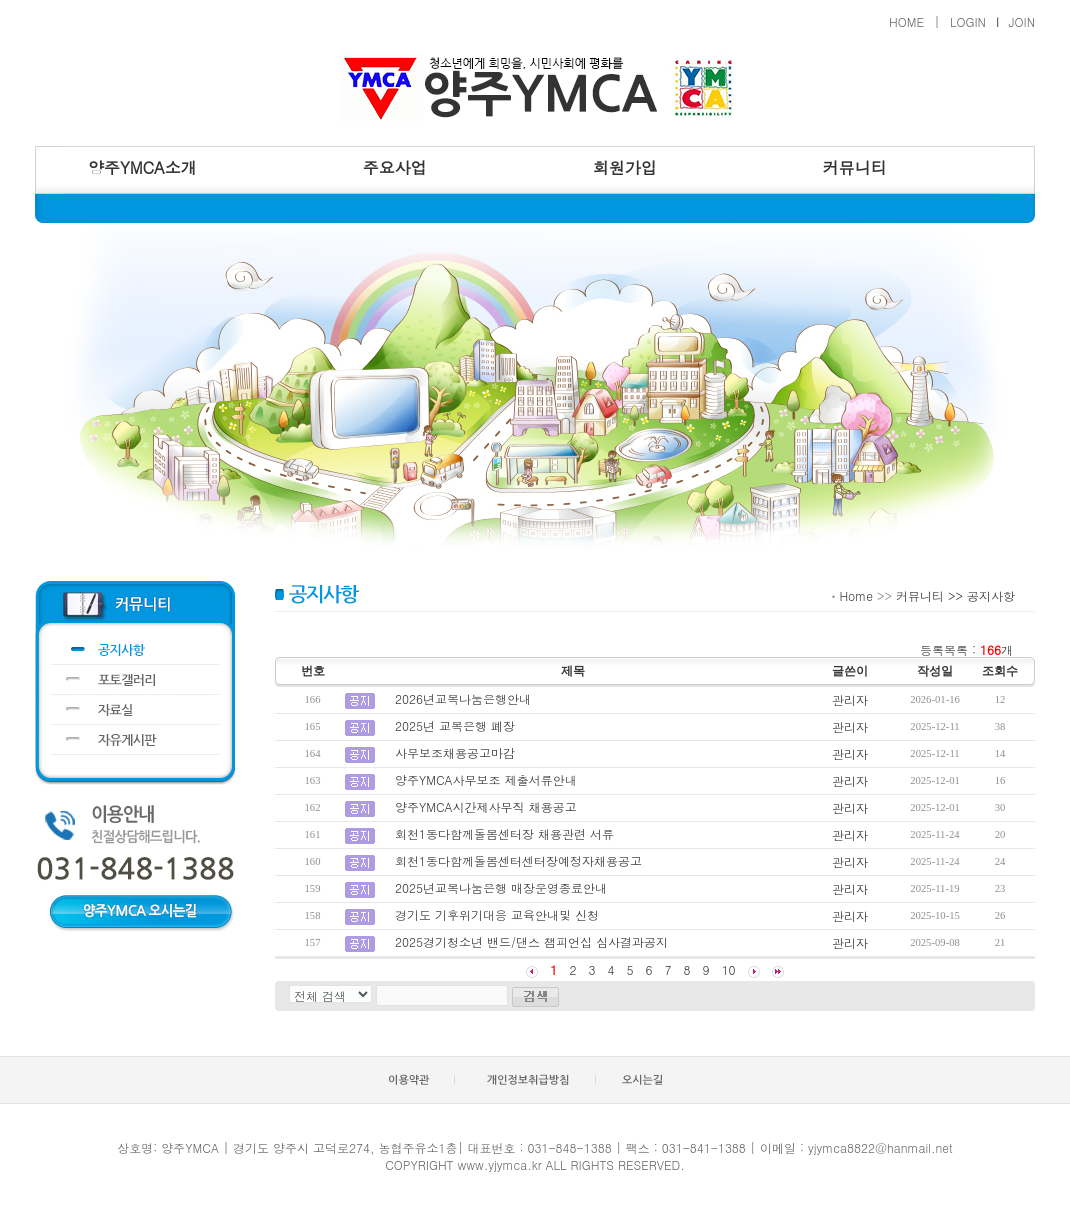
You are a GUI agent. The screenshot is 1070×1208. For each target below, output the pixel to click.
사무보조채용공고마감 (455, 752)
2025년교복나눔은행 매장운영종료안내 (501, 887)
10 (729, 969)
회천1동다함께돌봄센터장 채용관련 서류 (504, 833)
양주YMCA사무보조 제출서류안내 (486, 779)
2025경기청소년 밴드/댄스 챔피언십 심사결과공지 (531, 941)
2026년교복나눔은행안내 (463, 698)
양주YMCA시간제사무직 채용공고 (486, 806)
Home (856, 595)
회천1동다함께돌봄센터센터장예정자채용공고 (518, 860)
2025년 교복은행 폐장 (455, 725)
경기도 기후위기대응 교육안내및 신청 (497, 914)
